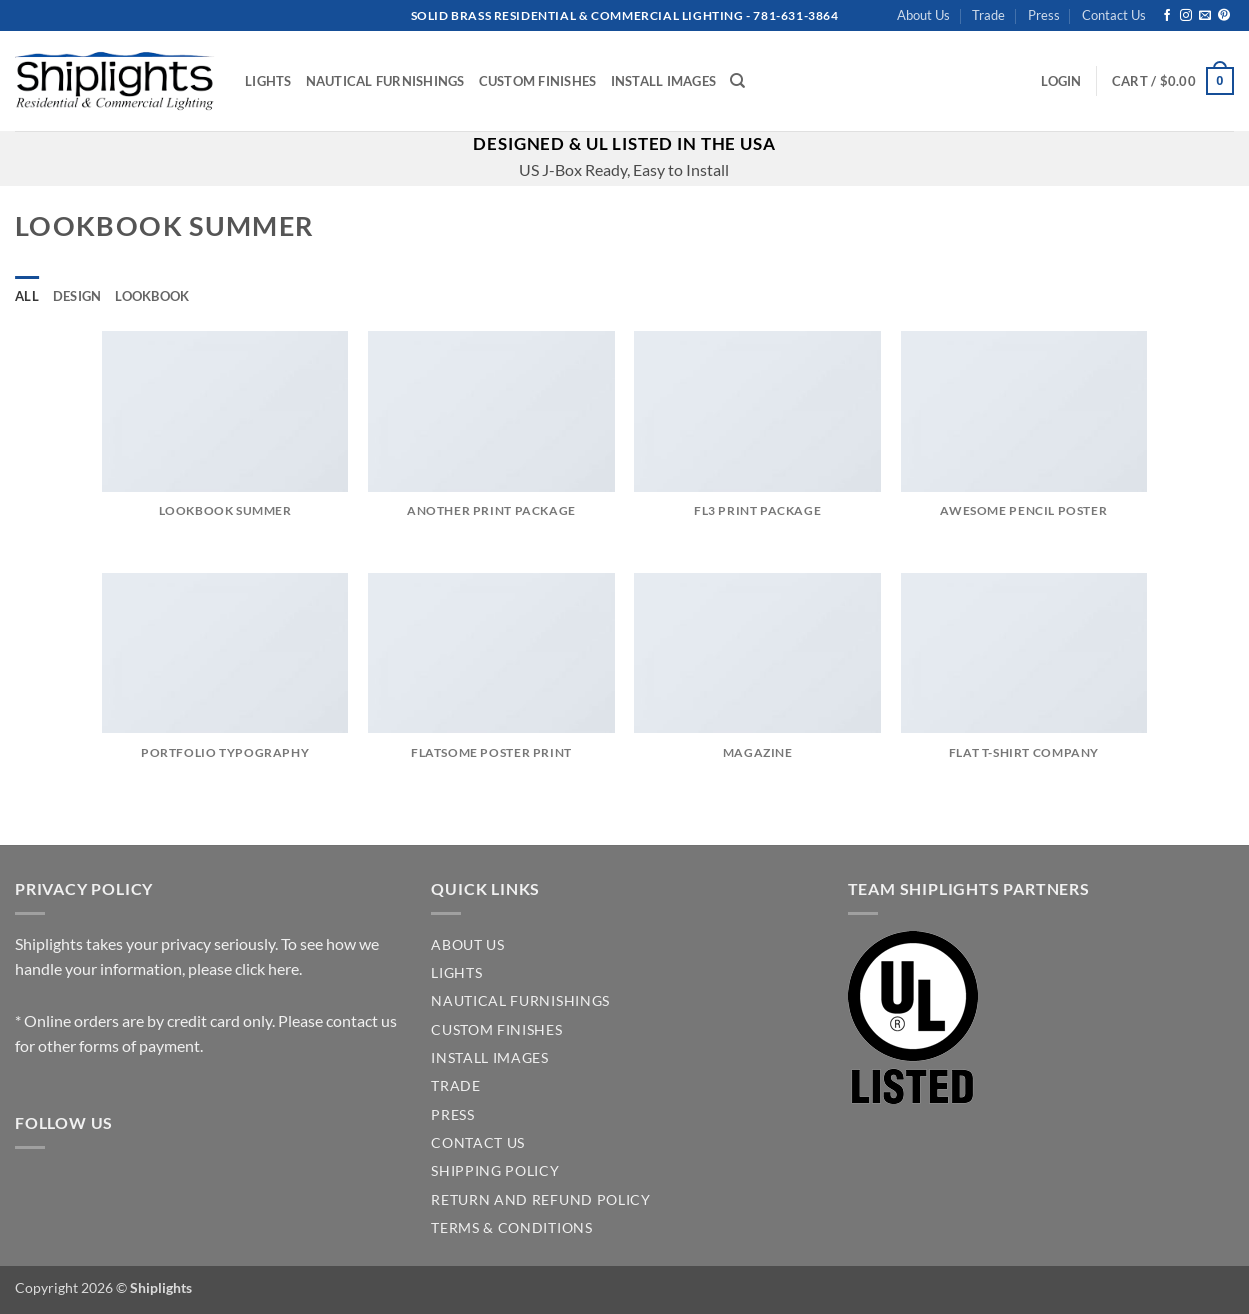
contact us (361, 1020)
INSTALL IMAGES (490, 1058)
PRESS (452, 1115)
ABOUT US (467, 945)
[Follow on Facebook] (1167, 16)
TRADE (455, 1086)
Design (77, 296)
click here (267, 968)
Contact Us (1114, 15)
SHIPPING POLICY (495, 1171)
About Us (923, 15)
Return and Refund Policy (540, 1200)
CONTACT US (478, 1143)
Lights (268, 81)
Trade (988, 15)
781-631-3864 (795, 15)
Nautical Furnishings (385, 81)
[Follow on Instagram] (1186, 16)
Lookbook (152, 296)
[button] (1061, 81)
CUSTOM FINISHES (496, 1030)
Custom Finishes (538, 81)
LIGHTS (456, 973)
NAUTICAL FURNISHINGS (520, 1001)
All (27, 296)
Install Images (664, 81)
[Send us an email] (1205, 16)
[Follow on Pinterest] (1224, 16)
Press (1044, 15)
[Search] (737, 81)
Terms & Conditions (511, 1228)
